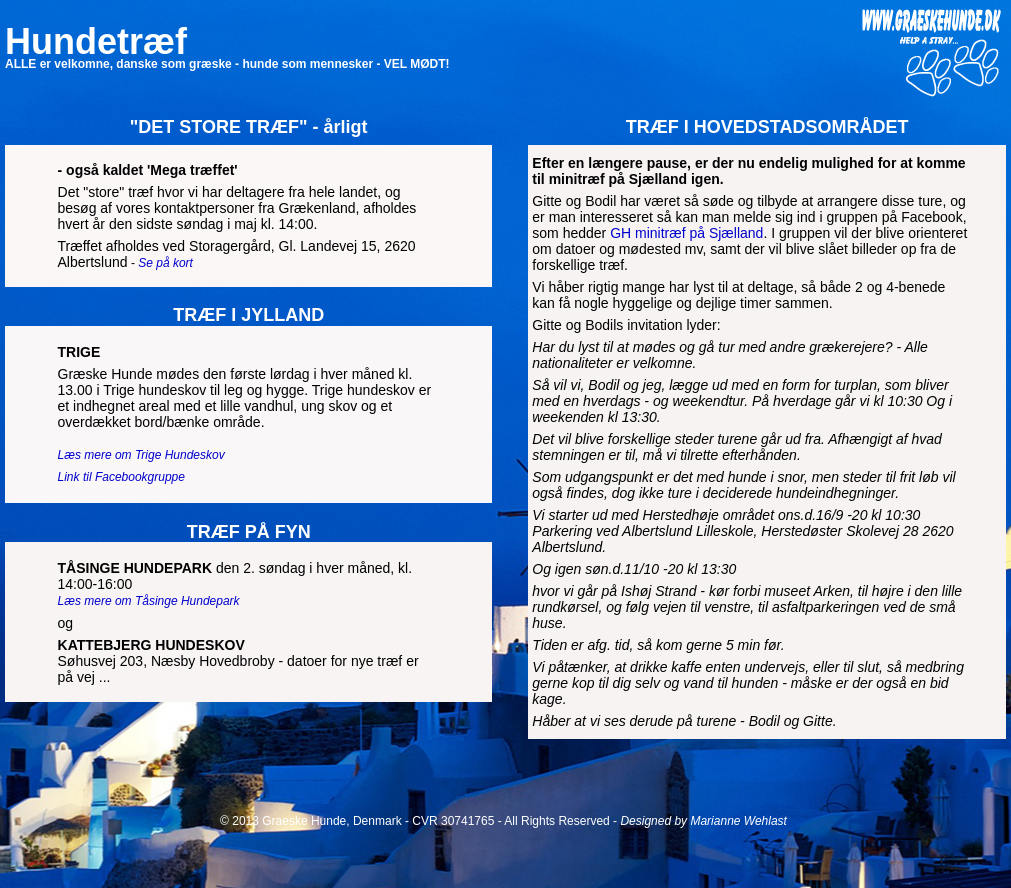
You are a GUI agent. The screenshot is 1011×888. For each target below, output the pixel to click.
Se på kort (165, 263)
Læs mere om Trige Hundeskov (141, 455)
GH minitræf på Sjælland (686, 233)
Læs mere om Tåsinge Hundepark (149, 601)
